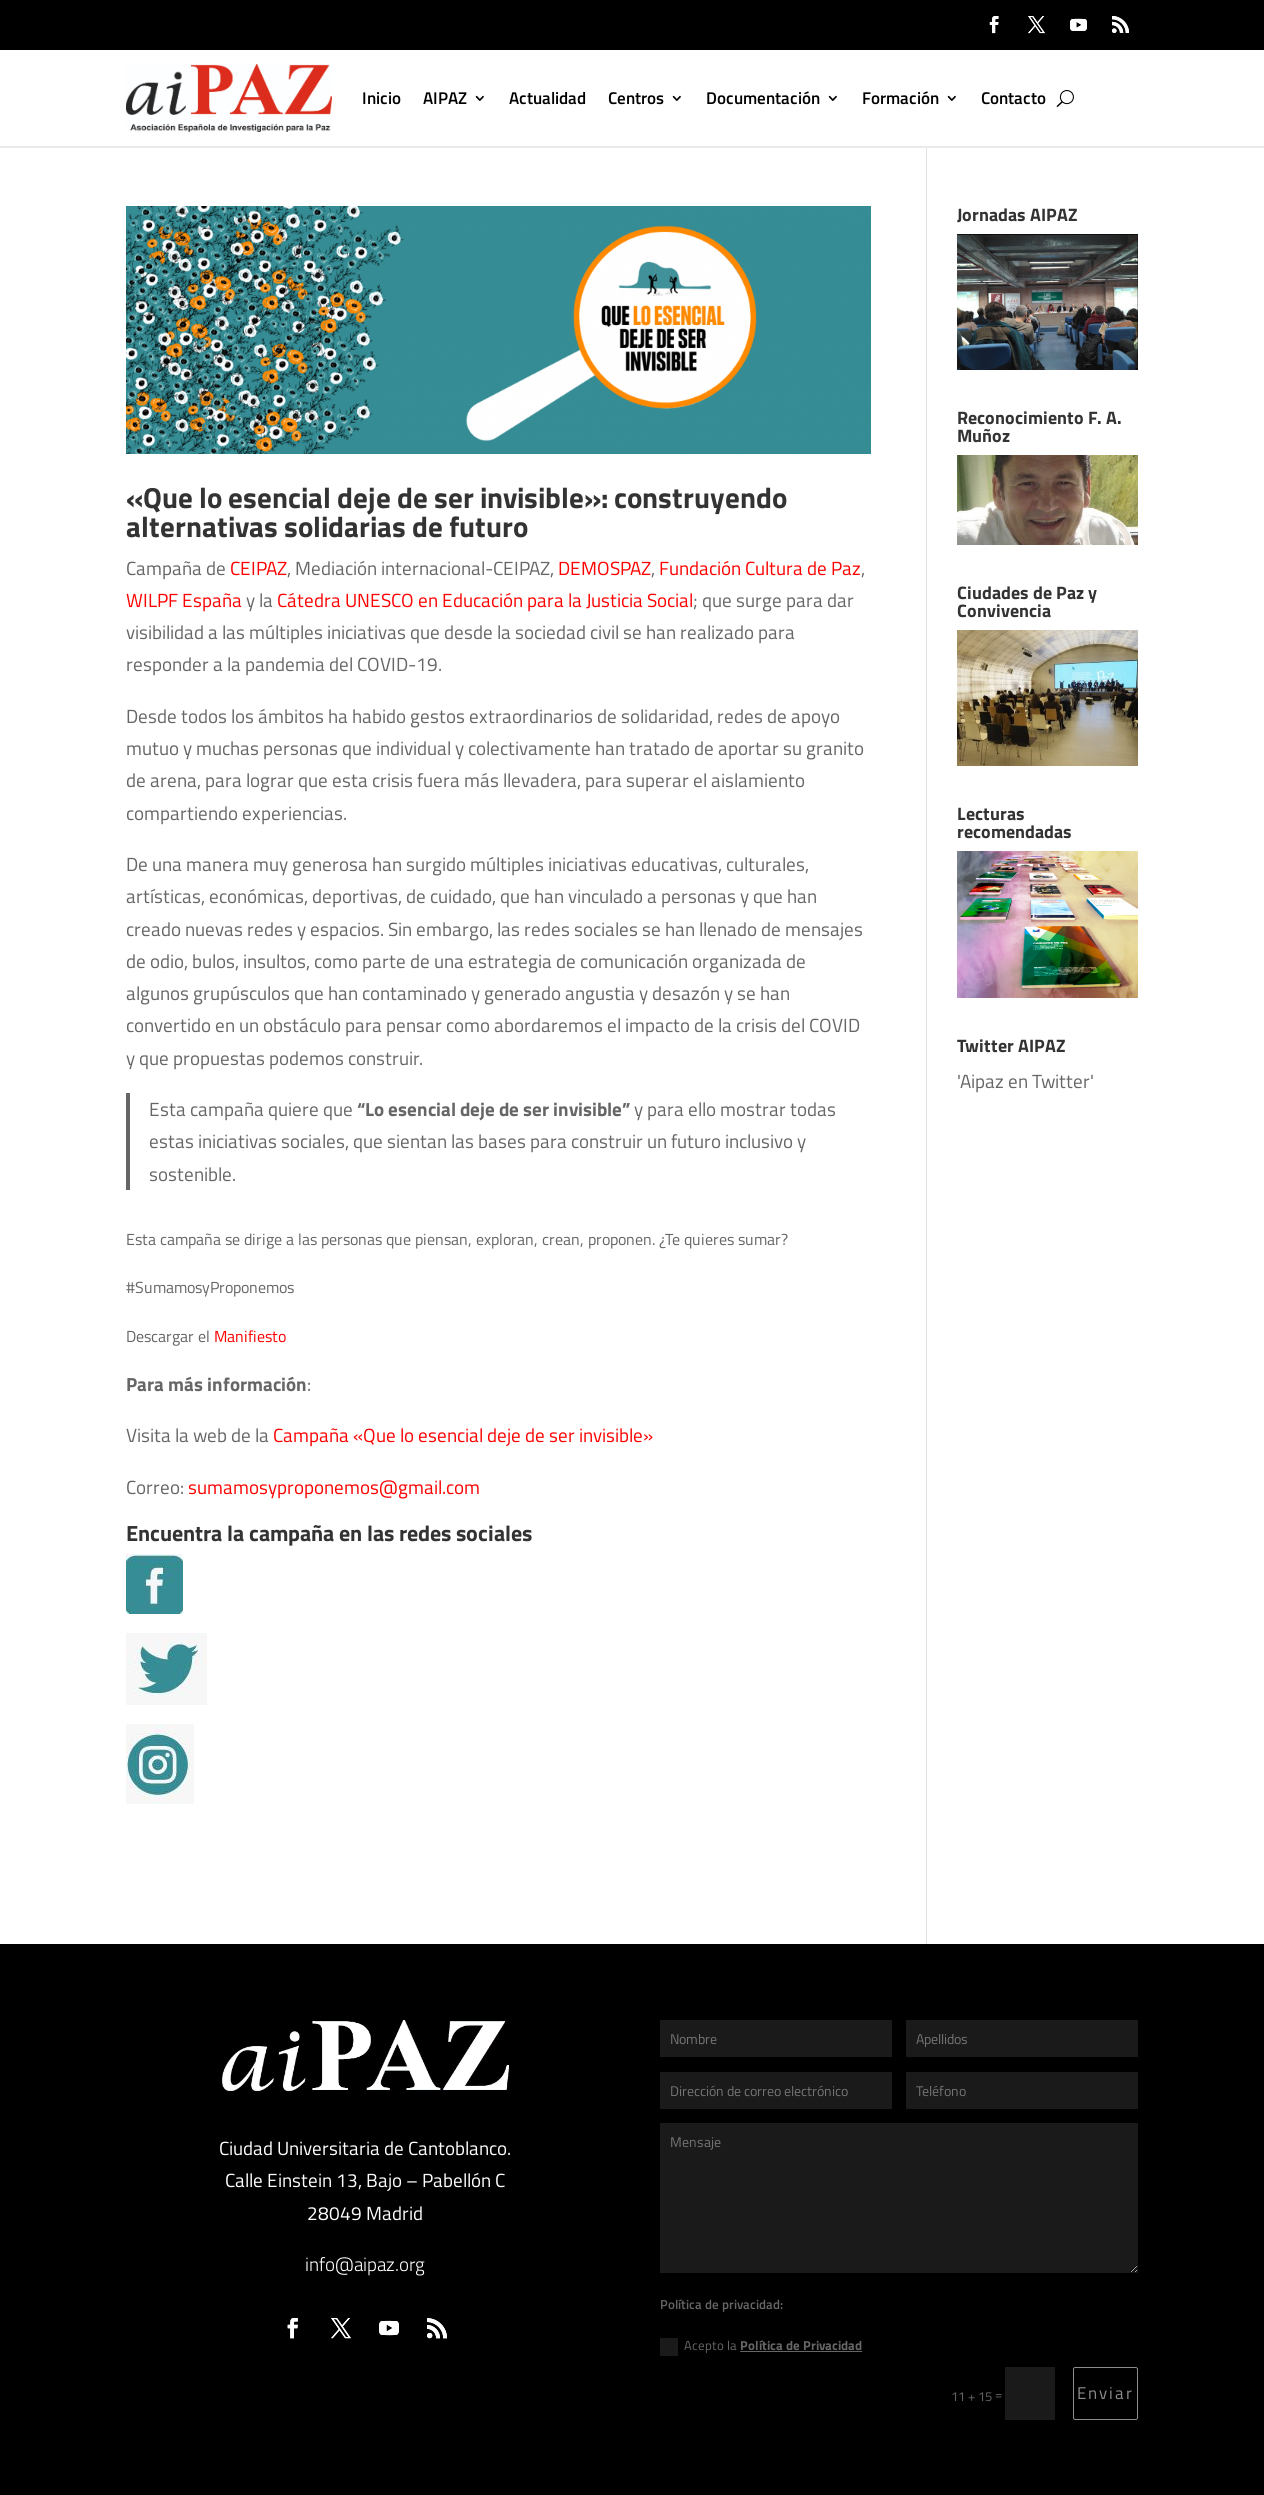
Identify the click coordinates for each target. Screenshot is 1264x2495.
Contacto (1013, 98)
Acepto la (761, 2345)
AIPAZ (445, 98)
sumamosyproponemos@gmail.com (334, 1486)
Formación (900, 98)
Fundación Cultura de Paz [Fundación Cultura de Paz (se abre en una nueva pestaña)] (760, 567)
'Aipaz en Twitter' (1025, 1080)
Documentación (763, 98)
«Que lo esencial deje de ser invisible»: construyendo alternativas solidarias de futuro (456, 512)
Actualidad (547, 98)
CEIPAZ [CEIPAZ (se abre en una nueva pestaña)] (256, 567)
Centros (636, 98)
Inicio (381, 98)
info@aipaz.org (365, 2263)
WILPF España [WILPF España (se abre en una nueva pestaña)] (184, 599)
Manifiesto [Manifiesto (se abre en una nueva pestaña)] (250, 1336)
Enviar (1105, 2393)
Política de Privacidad (801, 2345)
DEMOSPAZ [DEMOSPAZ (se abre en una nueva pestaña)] (604, 567)
